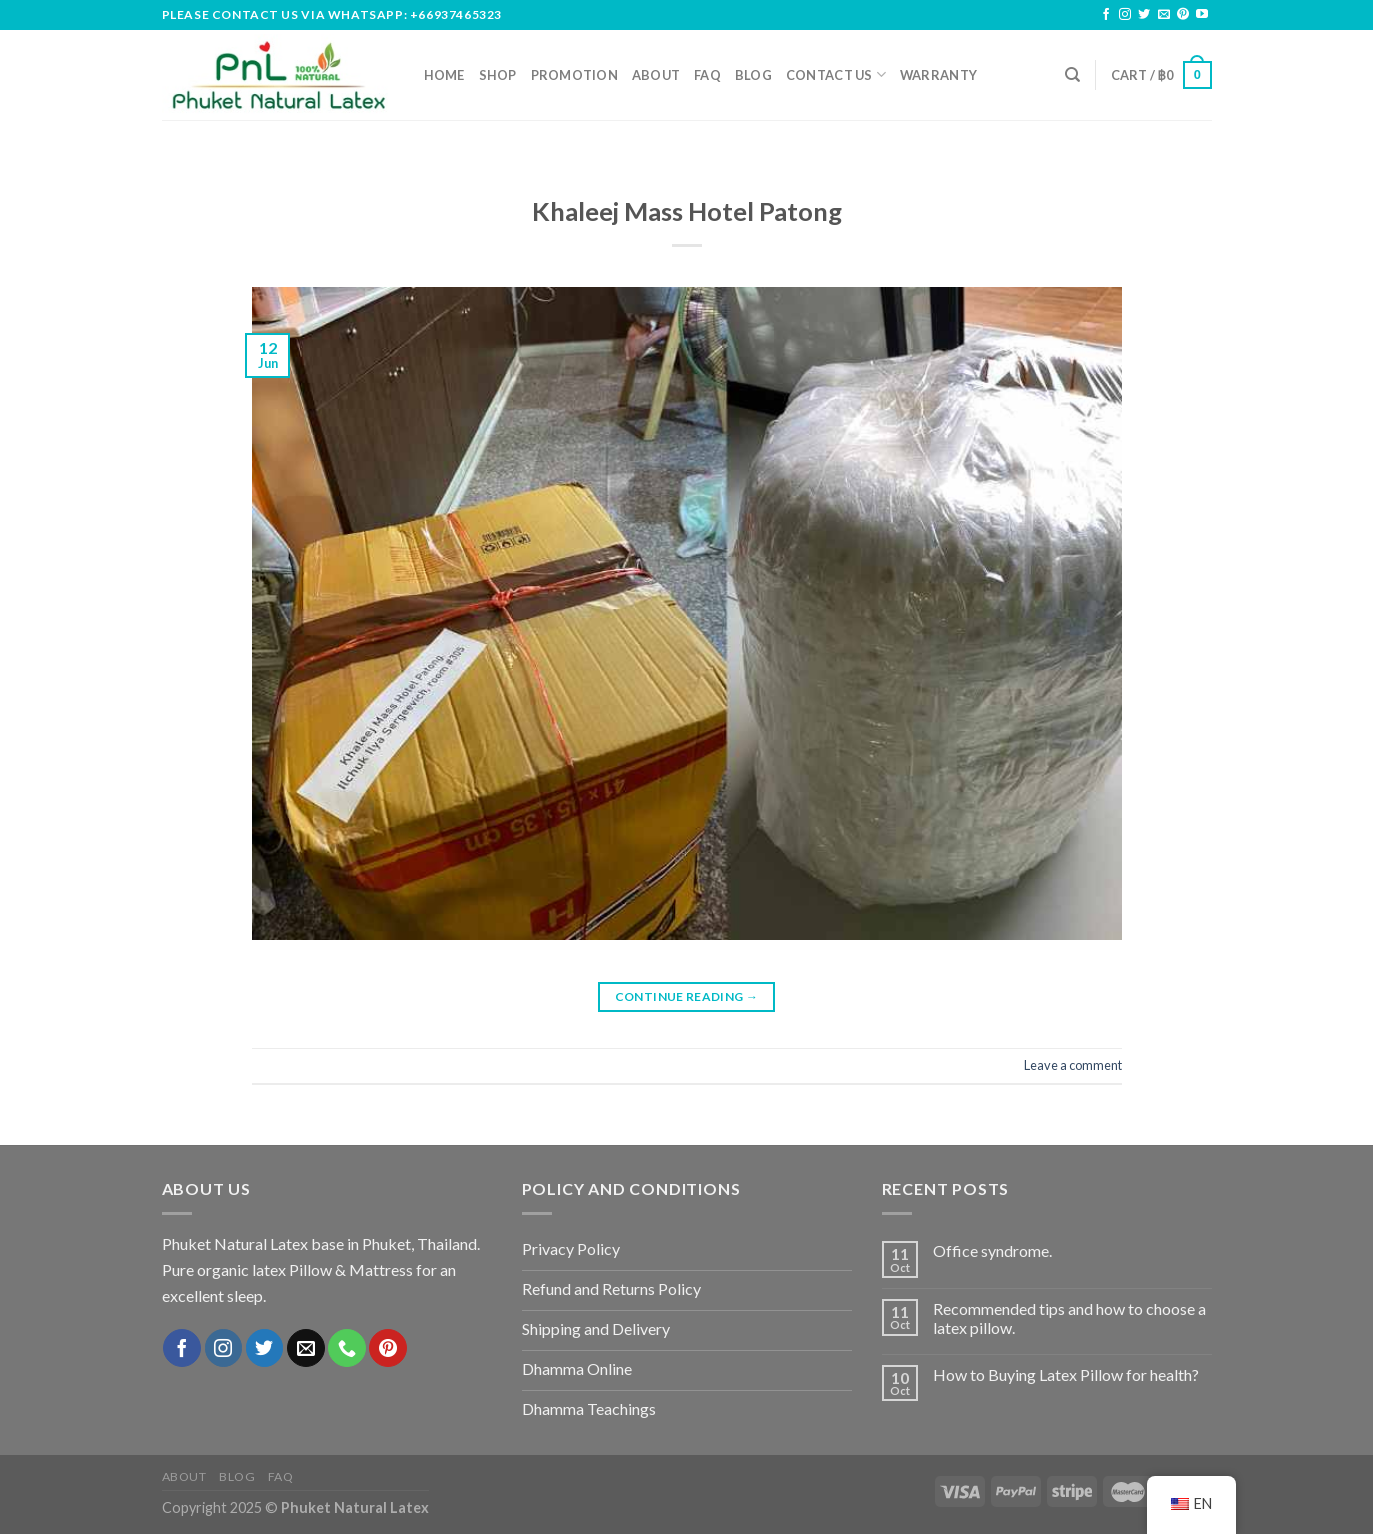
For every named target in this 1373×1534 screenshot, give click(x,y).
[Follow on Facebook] (1106, 15)
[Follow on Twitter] (1144, 15)
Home (444, 75)
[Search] (1072, 75)
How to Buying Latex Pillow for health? (1066, 1374)
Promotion (574, 75)
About (656, 75)
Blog (753, 75)
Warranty (938, 75)
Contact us (836, 74)
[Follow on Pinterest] (1183, 15)
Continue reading (687, 996)
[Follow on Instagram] (1125, 15)
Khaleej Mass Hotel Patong (687, 211)
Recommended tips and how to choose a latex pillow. (1069, 1318)
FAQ (707, 75)
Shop (498, 75)
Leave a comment (1073, 1065)
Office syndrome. (992, 1250)
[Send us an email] (1164, 15)
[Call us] (347, 1348)
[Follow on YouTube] (1202, 15)
